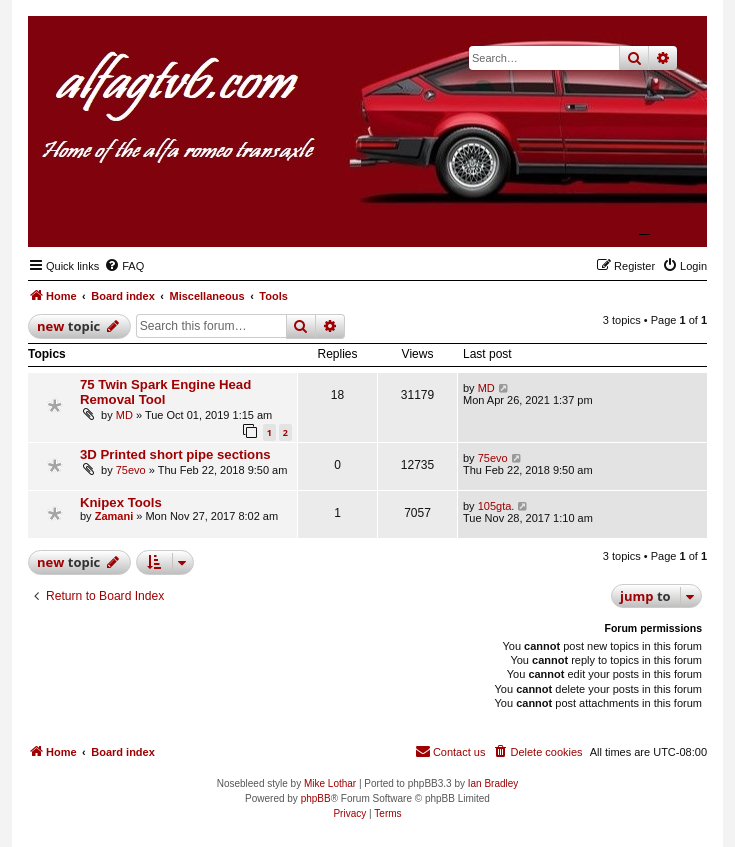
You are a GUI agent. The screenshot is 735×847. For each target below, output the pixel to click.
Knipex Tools (121, 502)
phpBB (316, 798)
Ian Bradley (493, 783)
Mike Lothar (330, 783)
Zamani (114, 516)
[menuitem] (124, 266)
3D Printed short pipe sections (175, 454)
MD (124, 415)
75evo (131, 470)
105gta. (496, 506)
